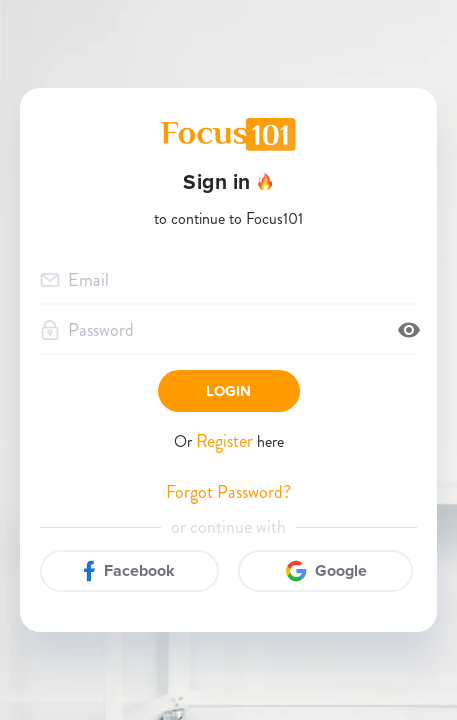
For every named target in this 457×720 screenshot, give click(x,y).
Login (229, 391)
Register (226, 441)
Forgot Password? (228, 492)
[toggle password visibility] (409, 330)
